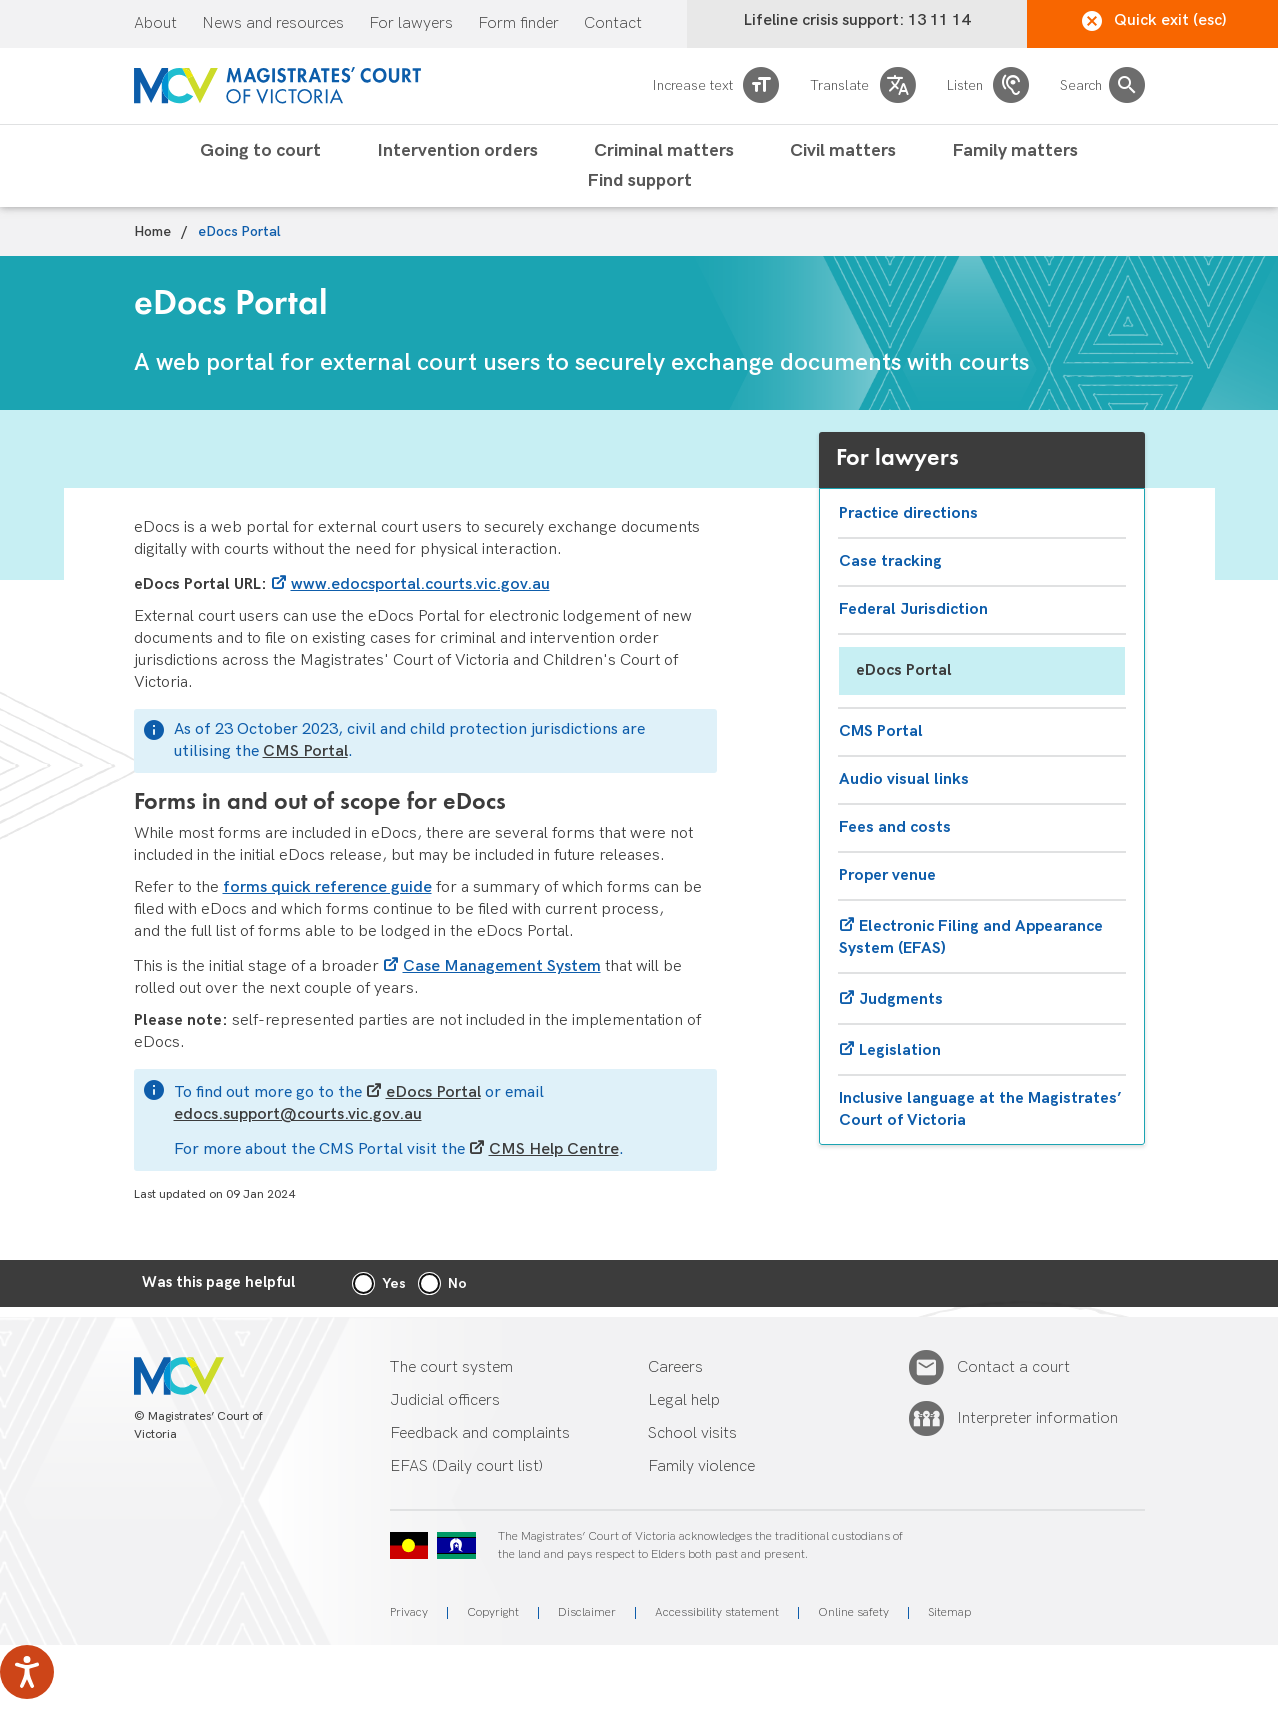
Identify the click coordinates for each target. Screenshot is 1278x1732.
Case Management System (502, 966)
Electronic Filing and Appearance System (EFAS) (971, 937)
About (155, 24)
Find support (639, 181)
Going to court (260, 151)
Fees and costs (895, 827)
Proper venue (887, 875)
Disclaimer (587, 1612)
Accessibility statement (717, 1612)
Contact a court (1013, 1368)
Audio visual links (904, 779)
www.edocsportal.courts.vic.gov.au (420, 584)
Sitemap (949, 1612)
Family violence (701, 1466)
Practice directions (908, 513)
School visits (692, 1433)
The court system (451, 1367)
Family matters (1015, 151)
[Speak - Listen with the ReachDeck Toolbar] (27, 1672)
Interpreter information (1037, 1419)
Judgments (901, 999)
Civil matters (843, 151)
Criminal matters (664, 151)
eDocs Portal (433, 1092)
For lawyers (411, 24)
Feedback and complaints (480, 1433)
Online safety (853, 1612)
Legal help (684, 1400)
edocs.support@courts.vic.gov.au (298, 1114)
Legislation (900, 1050)
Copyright (493, 1612)
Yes (394, 1283)
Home (152, 232)
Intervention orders (457, 151)
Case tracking (890, 561)
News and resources (273, 24)
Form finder (518, 24)
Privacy (409, 1612)
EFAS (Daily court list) (466, 1466)
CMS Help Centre (554, 1149)
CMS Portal (305, 751)
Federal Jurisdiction (913, 609)
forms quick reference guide (327, 887)
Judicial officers (445, 1400)
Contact (613, 24)
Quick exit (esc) (1154, 21)
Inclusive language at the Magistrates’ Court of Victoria (980, 1109)
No (457, 1283)
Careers (675, 1367)
